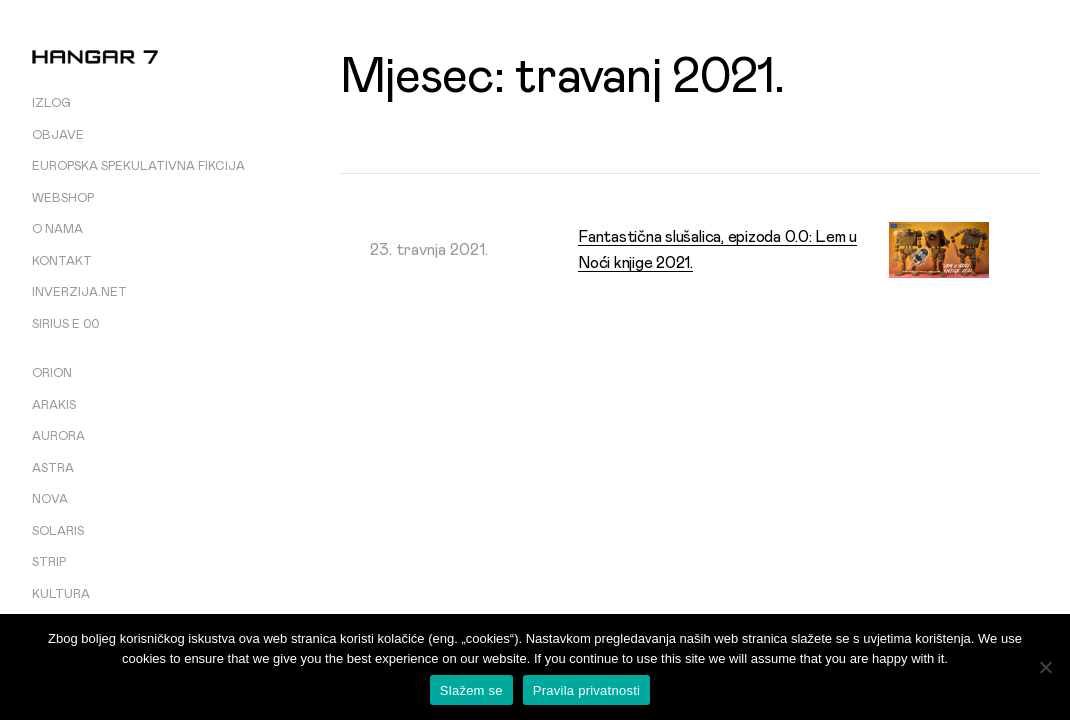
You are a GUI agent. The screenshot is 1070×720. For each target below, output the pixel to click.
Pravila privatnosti (586, 690)
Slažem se (471, 690)
